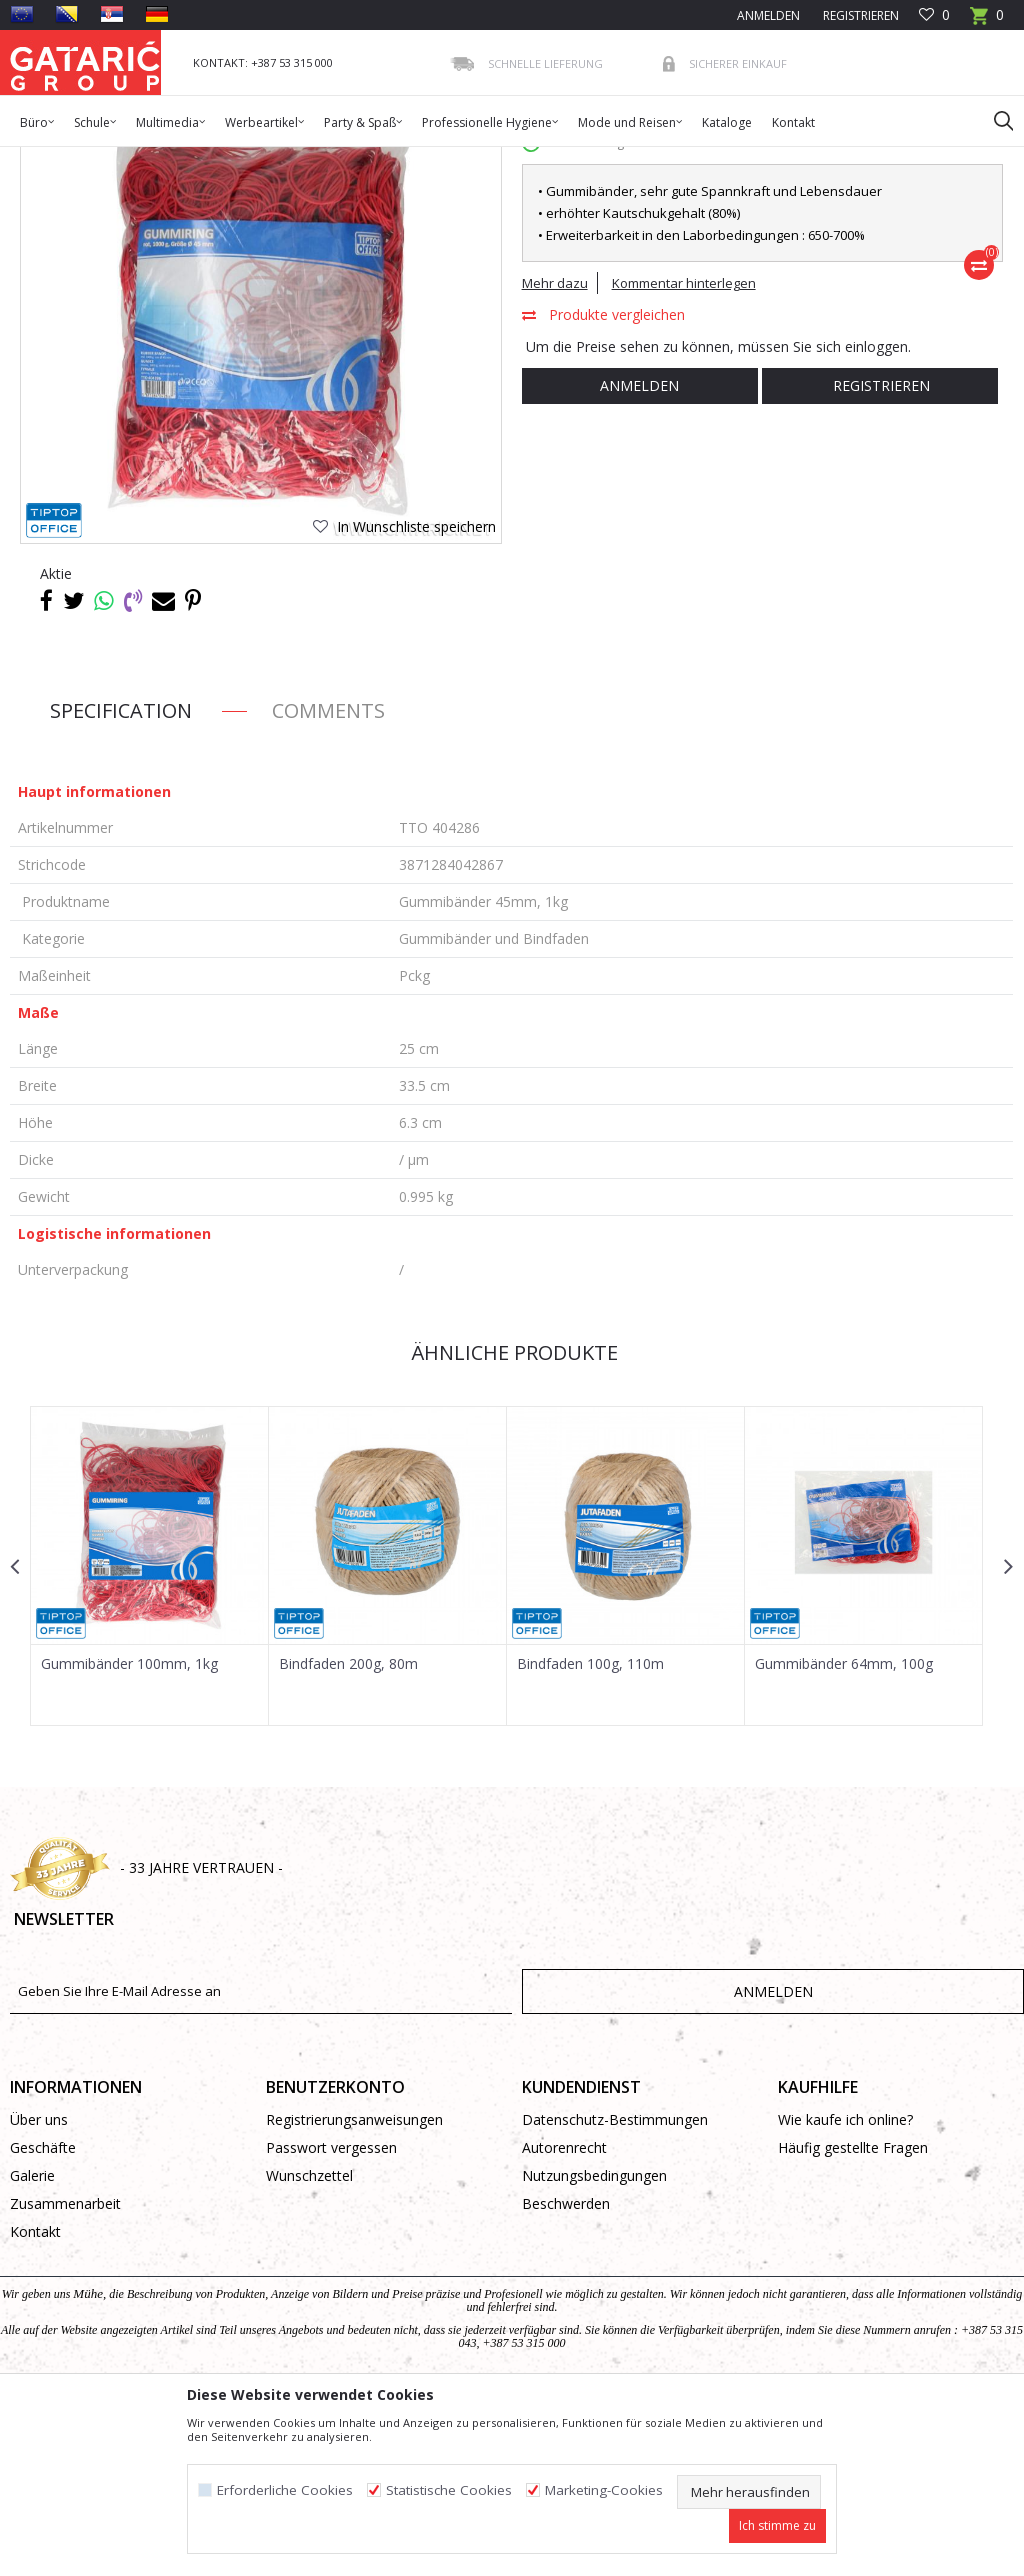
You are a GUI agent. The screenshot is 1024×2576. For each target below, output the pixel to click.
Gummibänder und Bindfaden (440, 159)
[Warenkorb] (987, 21)
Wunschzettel (309, 2350)
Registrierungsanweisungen (354, 2294)
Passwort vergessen (331, 2322)
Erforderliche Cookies (285, 2490)
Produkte (131, 159)
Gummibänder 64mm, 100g (841, 1835)
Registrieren (859, 15)
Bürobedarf (204, 159)
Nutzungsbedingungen (594, 2350)
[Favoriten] (934, 15)
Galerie (32, 2350)
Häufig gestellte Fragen (853, 2322)
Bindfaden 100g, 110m (588, 1835)
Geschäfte (43, 2322)
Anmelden (636, 557)
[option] (149, 1737)
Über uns (39, 2294)
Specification (121, 882)
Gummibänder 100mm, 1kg (129, 1835)
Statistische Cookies (449, 2490)
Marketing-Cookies (604, 2490)
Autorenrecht (564, 2322)
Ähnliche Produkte (510, 1524)
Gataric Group (50, 159)
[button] (994, 120)
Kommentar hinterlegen (682, 455)
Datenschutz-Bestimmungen (615, 2294)
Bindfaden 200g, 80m (347, 1835)
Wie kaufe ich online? (845, 2294)
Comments (328, 882)
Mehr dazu (553, 455)
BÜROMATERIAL (296, 159)
